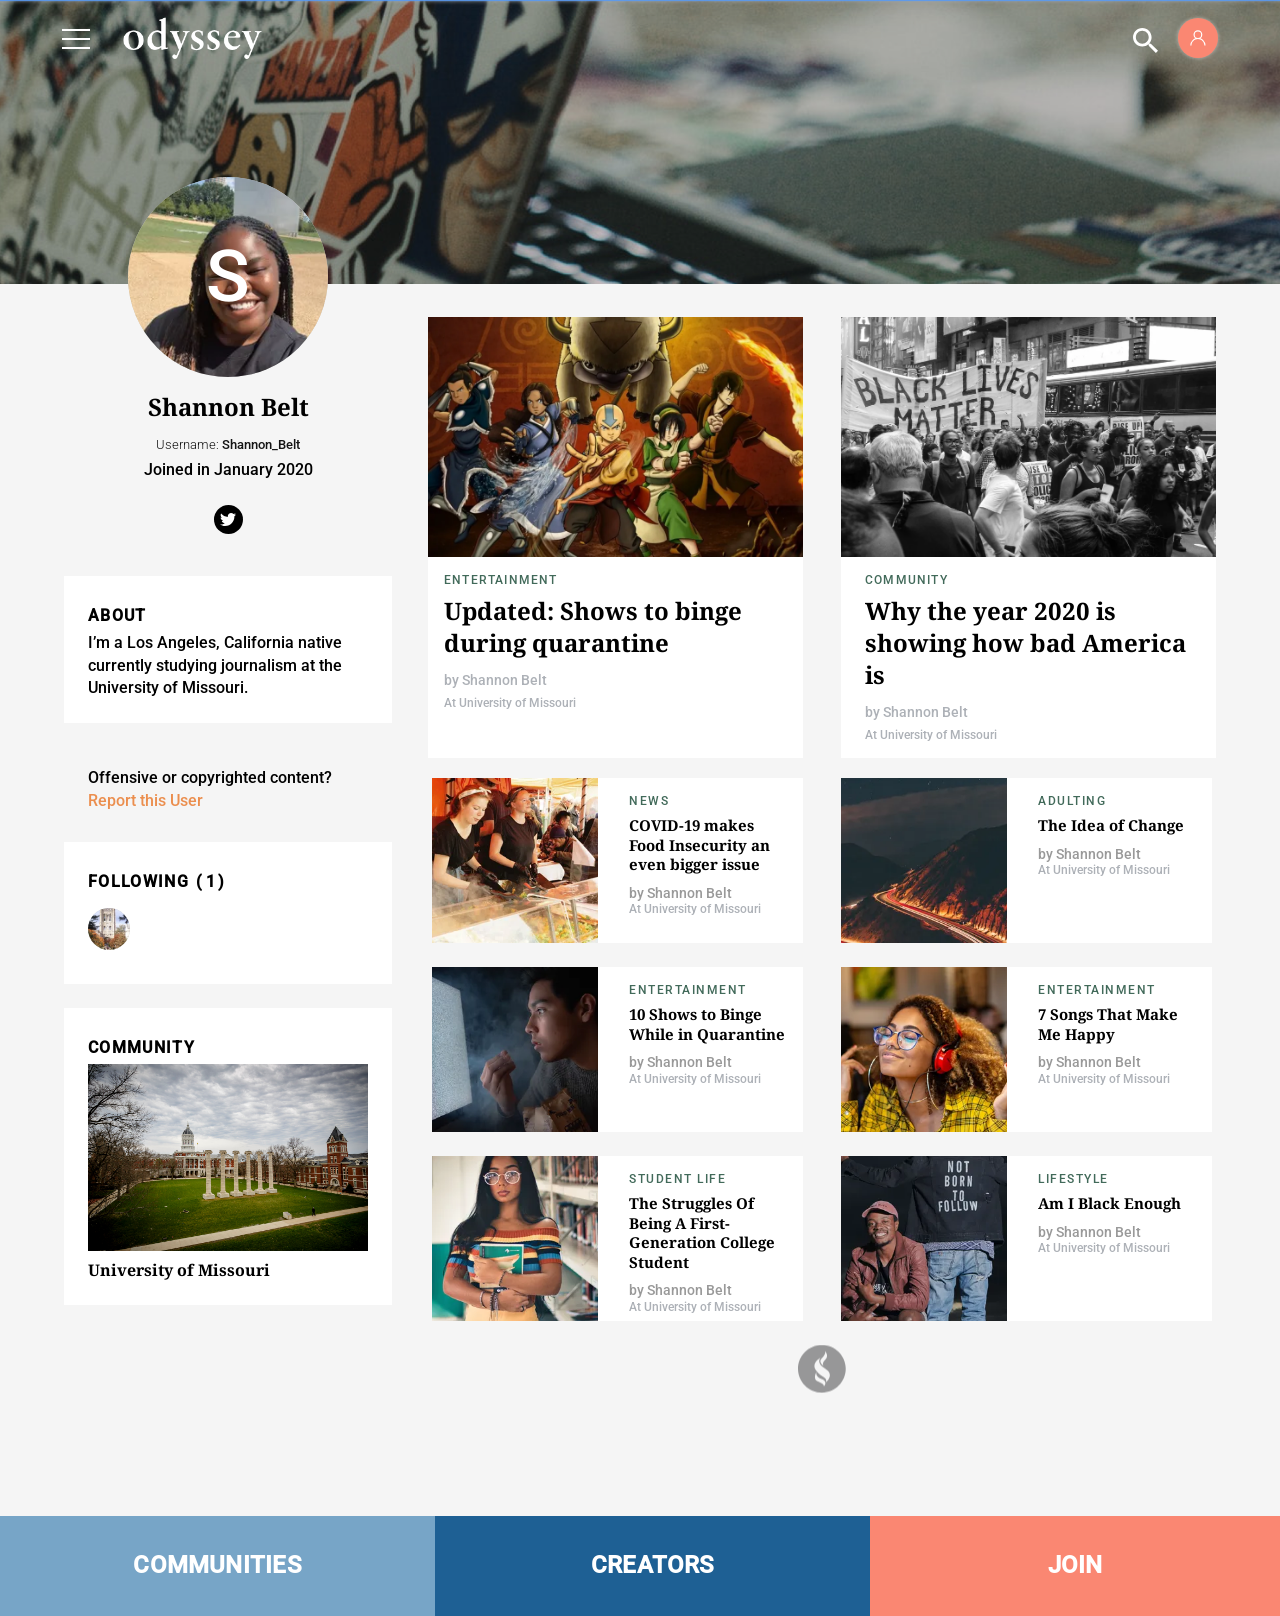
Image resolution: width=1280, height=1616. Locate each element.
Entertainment (501, 580)
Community (906, 580)
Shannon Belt (504, 680)
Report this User (145, 800)
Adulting (1072, 801)
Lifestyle (1073, 1179)
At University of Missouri (510, 703)
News (649, 801)
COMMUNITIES (217, 1565)
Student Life (677, 1179)
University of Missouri (179, 1270)
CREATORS (653, 1565)
